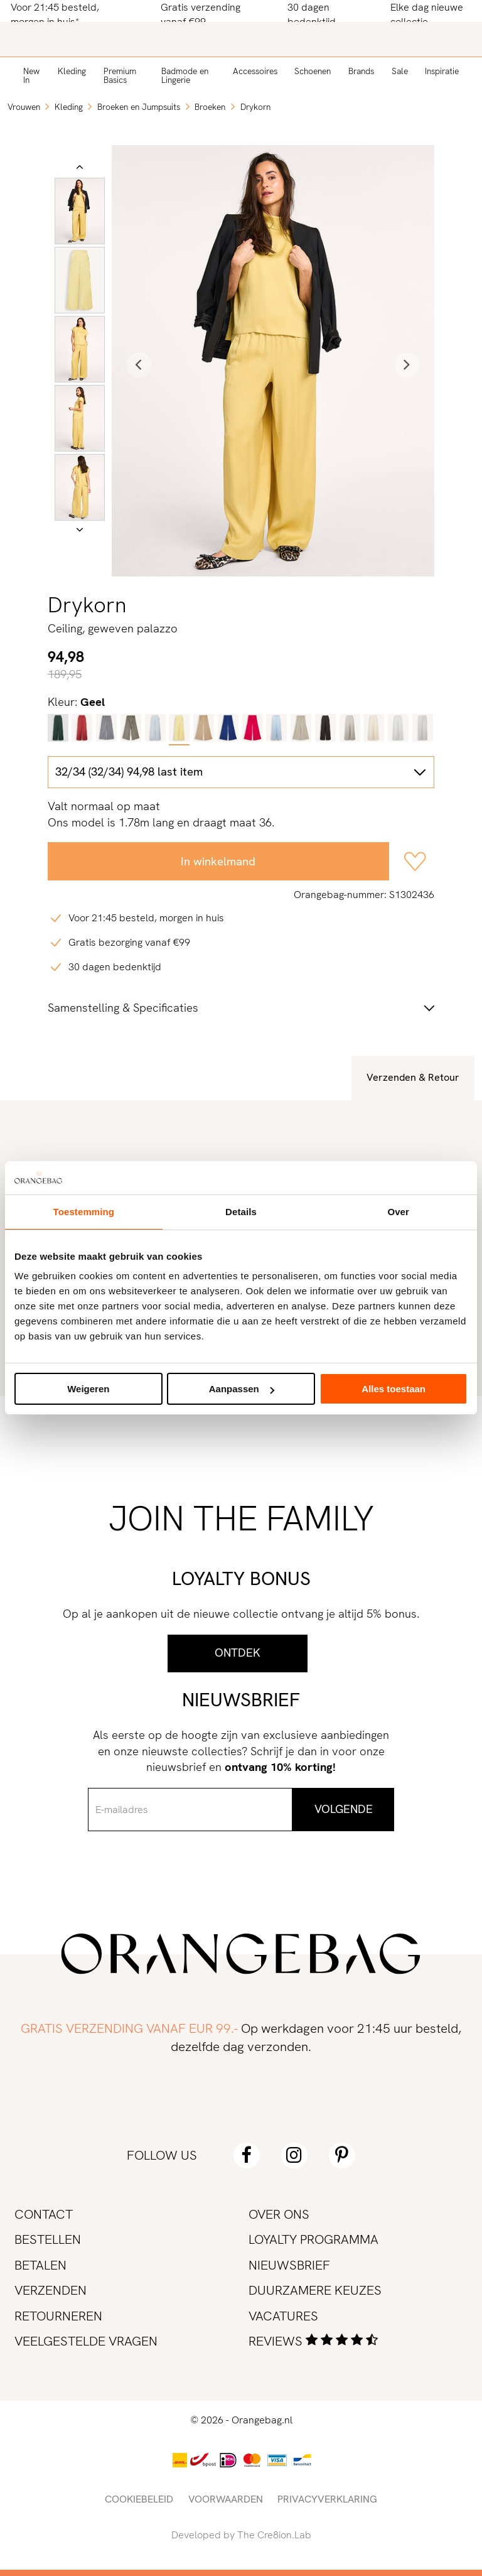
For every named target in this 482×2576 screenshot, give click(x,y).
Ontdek (237, 1652)
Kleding (72, 71)
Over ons (279, 2213)
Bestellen (47, 2239)
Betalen (40, 2264)
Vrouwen (24, 107)
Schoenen (312, 71)
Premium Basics (120, 75)
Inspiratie (442, 71)
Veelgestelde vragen (86, 2340)
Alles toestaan (394, 1388)
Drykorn (255, 107)
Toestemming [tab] (84, 1211)
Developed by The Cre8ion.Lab (241, 2534)
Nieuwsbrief (289, 2264)
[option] (80, 211)
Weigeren (88, 1388)
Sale (400, 71)
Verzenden (50, 2289)
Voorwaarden (225, 2499)
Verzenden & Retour (413, 1077)
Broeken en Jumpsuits (138, 107)
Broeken (210, 107)
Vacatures (283, 2315)
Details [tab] (241, 1211)
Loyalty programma (313, 2239)
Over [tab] (398, 1211)
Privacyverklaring (327, 2499)
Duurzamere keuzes (315, 2289)
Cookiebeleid (139, 2499)
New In (31, 75)
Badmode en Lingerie (184, 75)
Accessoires (255, 71)
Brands (361, 71)
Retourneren (58, 2315)
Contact (43, 2213)
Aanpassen (241, 1388)
